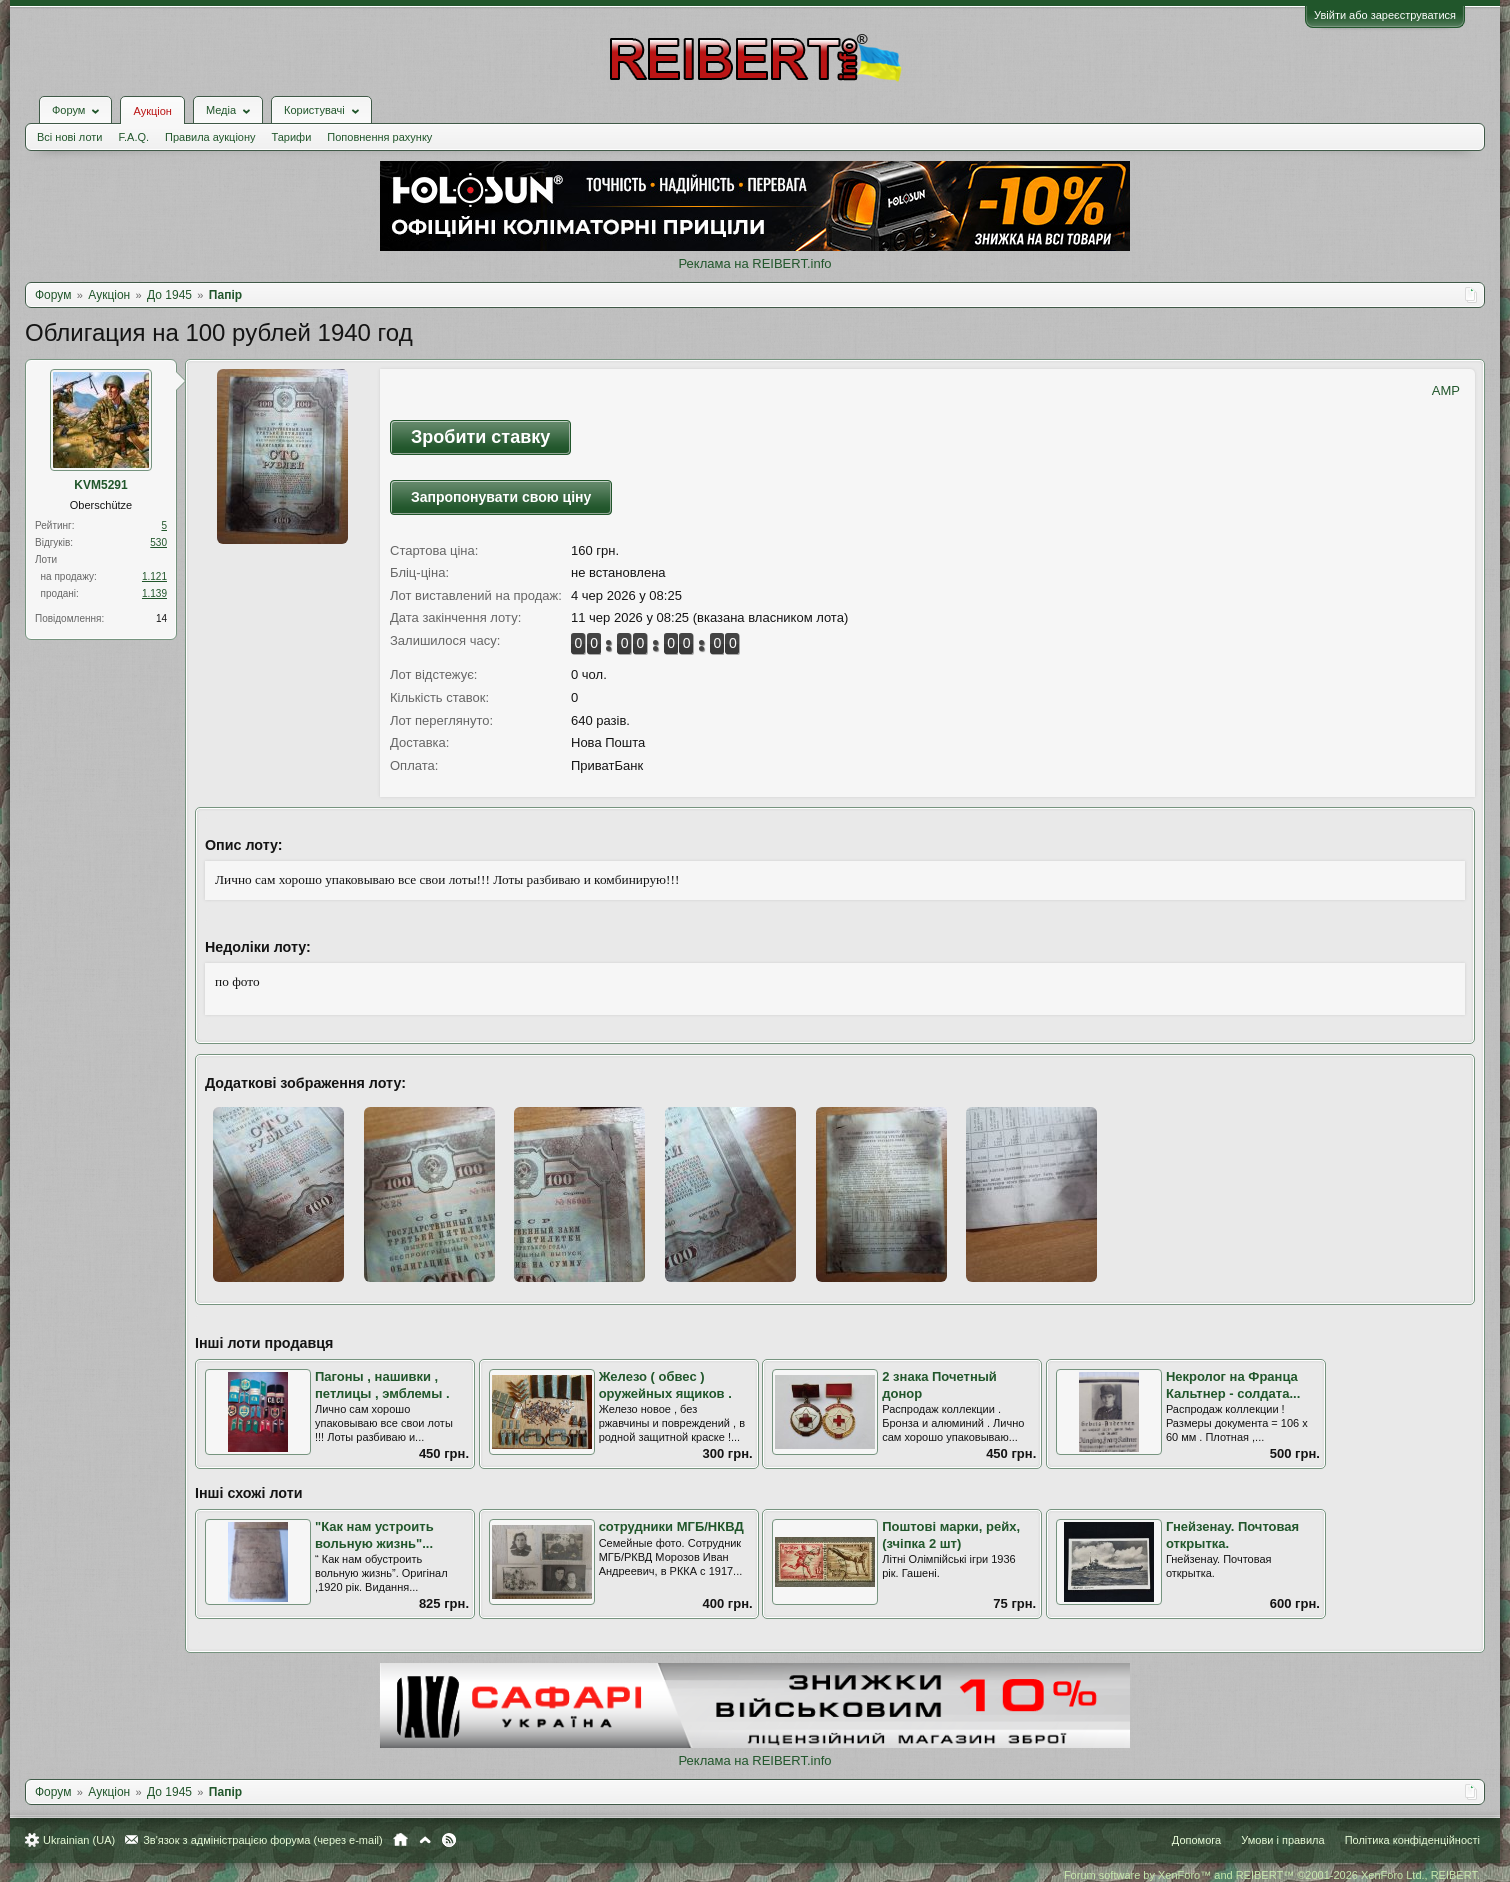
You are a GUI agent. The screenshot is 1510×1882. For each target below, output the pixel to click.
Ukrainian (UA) (79, 1840)
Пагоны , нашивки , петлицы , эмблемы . (382, 1385)
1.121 (154, 576)
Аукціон (152, 111)
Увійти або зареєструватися (1385, 15)
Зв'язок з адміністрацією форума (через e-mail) (263, 1840)
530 (158, 542)
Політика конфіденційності (1412, 1840)
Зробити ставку (480, 437)
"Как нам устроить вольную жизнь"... (374, 1535)
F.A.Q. (133, 137)
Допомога (1196, 1840)
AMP (1446, 390)
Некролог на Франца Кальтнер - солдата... (1233, 1385)
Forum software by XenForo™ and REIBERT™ (1272, 1875)
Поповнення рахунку (379, 137)
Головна (400, 1840)
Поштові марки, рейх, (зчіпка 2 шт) (951, 1535)
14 (161, 618)
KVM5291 (100, 485)
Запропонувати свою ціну (501, 497)
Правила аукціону (210, 137)
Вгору (425, 1840)
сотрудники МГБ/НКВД (671, 1526)
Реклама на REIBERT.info (754, 263)
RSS (449, 1840)
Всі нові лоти (69, 137)
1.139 (154, 593)
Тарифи (292, 137)
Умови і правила (1282, 1840)
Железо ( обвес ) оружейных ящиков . (665, 1385)
